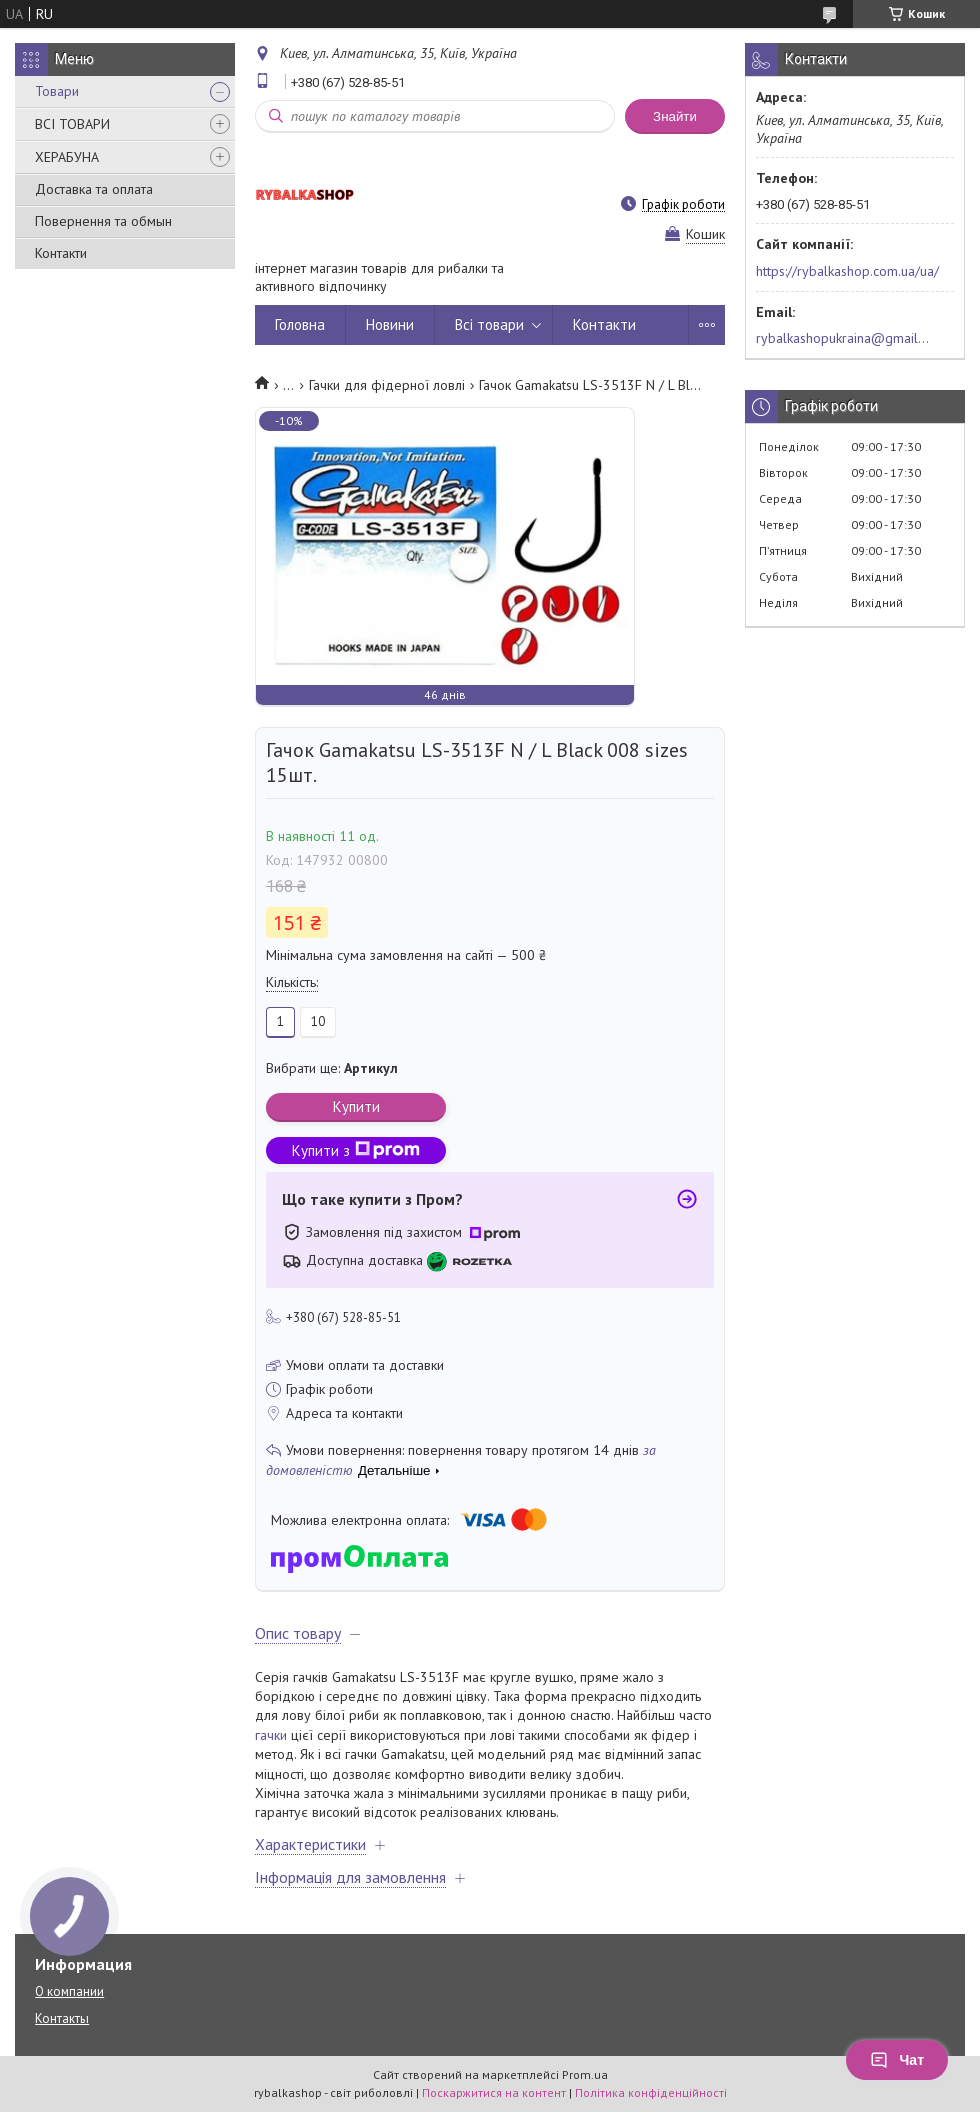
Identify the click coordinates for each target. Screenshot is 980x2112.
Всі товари (489, 324)
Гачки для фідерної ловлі (387, 385)
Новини (390, 324)
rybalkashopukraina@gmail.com (843, 338)
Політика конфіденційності (651, 2092)
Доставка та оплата (94, 189)
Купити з (356, 1150)
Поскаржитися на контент (494, 2092)
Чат (897, 2060)
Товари (57, 91)
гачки (271, 1735)
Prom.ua (585, 2074)
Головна (300, 324)
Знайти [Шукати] (675, 116)
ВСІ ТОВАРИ (72, 124)
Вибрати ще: (332, 1068)
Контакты (62, 2018)
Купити (356, 1106)
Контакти (61, 253)
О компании (69, 1991)
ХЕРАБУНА (67, 157)
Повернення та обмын (103, 221)
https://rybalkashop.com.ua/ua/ (847, 271)
